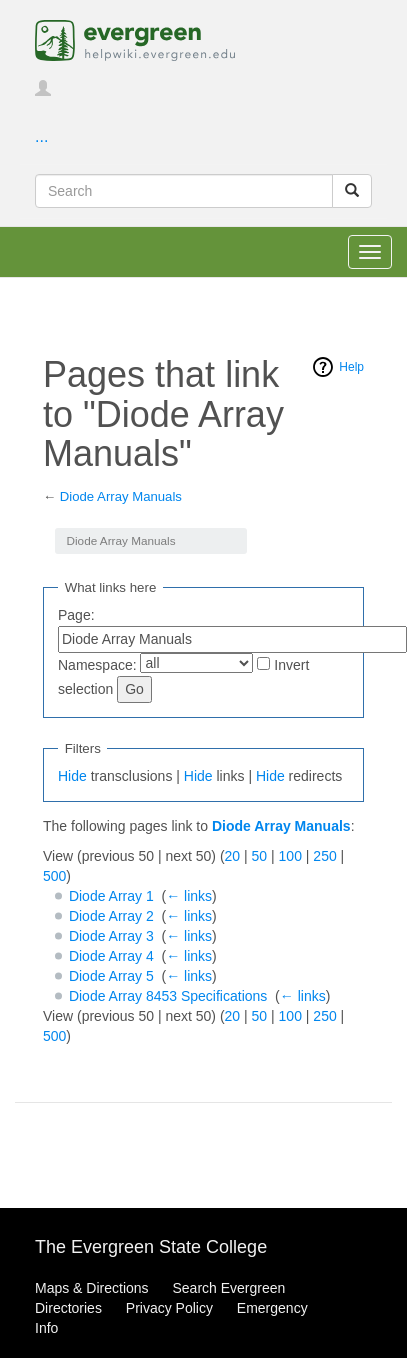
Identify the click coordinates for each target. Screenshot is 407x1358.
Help (351, 367)
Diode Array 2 (111, 916)
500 (54, 876)
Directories (68, 1308)
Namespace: (97, 665)
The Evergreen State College (151, 1247)
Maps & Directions (92, 1288)
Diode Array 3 (111, 936)
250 (324, 856)
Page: (76, 615)
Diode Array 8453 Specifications (168, 996)
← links (189, 896)
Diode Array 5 (111, 976)
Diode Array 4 (111, 956)
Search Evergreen (228, 1288)
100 (290, 856)
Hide (72, 776)
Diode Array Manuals (121, 496)
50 (260, 856)
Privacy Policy (169, 1308)
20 (233, 856)
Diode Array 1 (111, 896)
